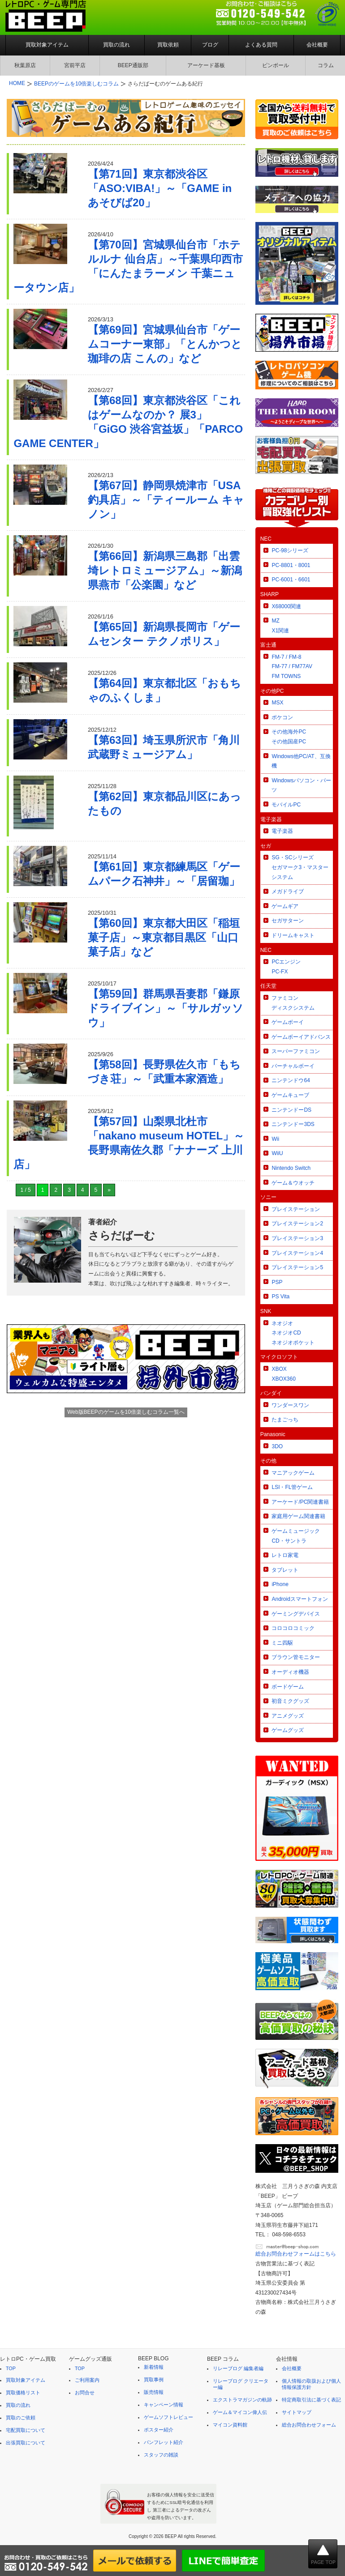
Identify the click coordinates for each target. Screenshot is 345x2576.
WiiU (277, 1153)
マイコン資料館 (230, 2424)
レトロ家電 (285, 1555)
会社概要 (317, 45)
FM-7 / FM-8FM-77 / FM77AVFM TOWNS (292, 666)
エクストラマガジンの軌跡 (242, 2399)
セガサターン (288, 920)
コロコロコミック (293, 1628)
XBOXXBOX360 (283, 1374)
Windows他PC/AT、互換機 (301, 761)
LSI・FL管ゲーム (292, 1487)
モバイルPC (286, 805)
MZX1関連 (280, 626)
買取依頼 (168, 45)
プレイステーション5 (297, 1267)
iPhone (280, 1584)
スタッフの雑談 (161, 2454)
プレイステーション (296, 1209)
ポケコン (282, 717)
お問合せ (85, 2392)
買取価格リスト (23, 2392)
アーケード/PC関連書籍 (300, 1502)
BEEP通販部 (133, 65)
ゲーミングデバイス (296, 1614)
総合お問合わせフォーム (309, 2424)
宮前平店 (75, 65)
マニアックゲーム (293, 1473)
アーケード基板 (206, 65)
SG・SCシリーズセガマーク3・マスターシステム (300, 867)
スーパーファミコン (296, 1051)
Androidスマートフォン (300, 1599)
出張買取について (25, 2442)
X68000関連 (286, 606)
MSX (277, 702)
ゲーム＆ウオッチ (293, 1183)
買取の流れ (116, 45)
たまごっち (285, 1419)
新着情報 (154, 2367)
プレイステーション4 (297, 1253)
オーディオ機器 (290, 1672)
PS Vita (280, 1296)
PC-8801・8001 (291, 565)
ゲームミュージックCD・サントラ (296, 1536)
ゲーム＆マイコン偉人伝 (240, 2412)
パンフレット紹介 (163, 2442)
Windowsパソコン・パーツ (301, 785)
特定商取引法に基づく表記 (311, 2399)
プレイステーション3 (297, 1238)
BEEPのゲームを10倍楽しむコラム (76, 84)
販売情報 (154, 2392)
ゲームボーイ (288, 1022)
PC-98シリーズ (290, 550)
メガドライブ (288, 891)
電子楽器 (282, 831)
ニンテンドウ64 (291, 1080)
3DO (277, 1446)
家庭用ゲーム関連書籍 (298, 1516)
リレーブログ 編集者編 (238, 2368)
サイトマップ (296, 2412)
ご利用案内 (87, 2380)
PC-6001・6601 (291, 579)
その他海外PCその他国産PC (289, 737)
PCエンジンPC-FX (286, 967)
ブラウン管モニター (296, 1657)
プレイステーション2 (297, 1223)
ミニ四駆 (282, 1643)
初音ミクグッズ (290, 1701)
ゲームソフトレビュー (168, 2417)
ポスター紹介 (158, 2429)
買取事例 (154, 2379)
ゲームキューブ (290, 1095)
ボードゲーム (288, 1687)
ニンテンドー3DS (293, 1124)
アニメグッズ (288, 1716)
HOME (17, 83)
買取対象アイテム (47, 45)
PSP (277, 1282)
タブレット (285, 1570)
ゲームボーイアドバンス (301, 1037)
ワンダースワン (290, 1405)
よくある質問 (261, 45)
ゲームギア (285, 906)
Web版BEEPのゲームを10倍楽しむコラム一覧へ (126, 1412)
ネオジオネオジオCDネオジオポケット (293, 1333)
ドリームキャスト (293, 935)
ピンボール (275, 65)
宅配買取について (25, 2430)
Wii (275, 1139)
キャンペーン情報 (163, 2404)
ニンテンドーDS (291, 1110)
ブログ (210, 45)
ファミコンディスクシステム (293, 1003)
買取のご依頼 (20, 2417)
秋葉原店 (25, 65)
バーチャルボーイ (293, 1066)
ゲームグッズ (288, 1730)
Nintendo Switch (291, 1168)
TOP (11, 2368)
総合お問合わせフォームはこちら (295, 2254)
